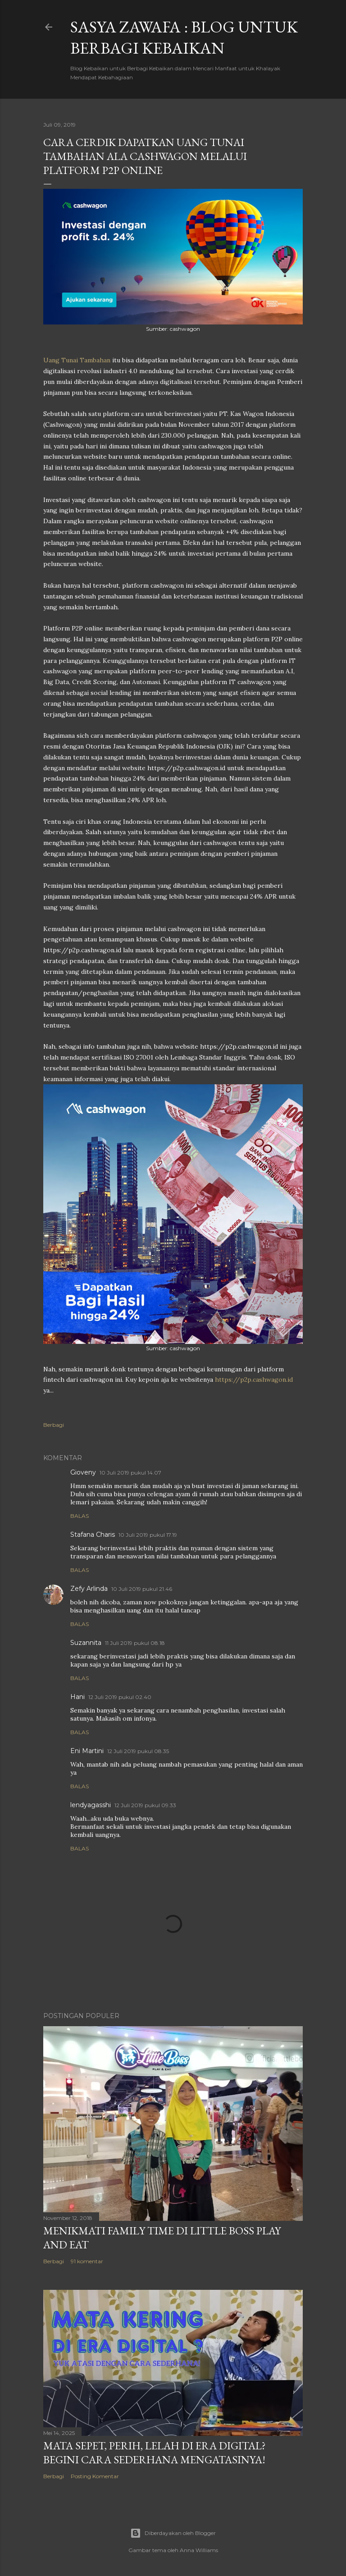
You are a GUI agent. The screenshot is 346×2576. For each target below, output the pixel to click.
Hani (77, 1697)
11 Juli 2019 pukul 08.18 (135, 1643)
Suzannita (85, 1643)
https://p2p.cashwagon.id (254, 1379)
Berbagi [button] (53, 1424)
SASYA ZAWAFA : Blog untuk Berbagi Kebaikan (184, 37)
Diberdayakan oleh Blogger (173, 2533)
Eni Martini (87, 1751)
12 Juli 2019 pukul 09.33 (145, 1805)
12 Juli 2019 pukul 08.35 (138, 1751)
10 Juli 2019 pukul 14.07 (130, 1472)
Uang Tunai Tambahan (76, 360)
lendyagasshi (90, 1805)
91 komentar (87, 2261)
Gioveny (83, 1472)
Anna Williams (199, 2550)
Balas (79, 1515)
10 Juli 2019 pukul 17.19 (147, 1534)
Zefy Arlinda (89, 1589)
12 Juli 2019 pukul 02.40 (119, 1697)
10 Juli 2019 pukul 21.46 (141, 1588)
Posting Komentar (95, 2476)
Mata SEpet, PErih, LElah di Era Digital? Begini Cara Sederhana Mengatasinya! (154, 2452)
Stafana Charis (92, 1534)
